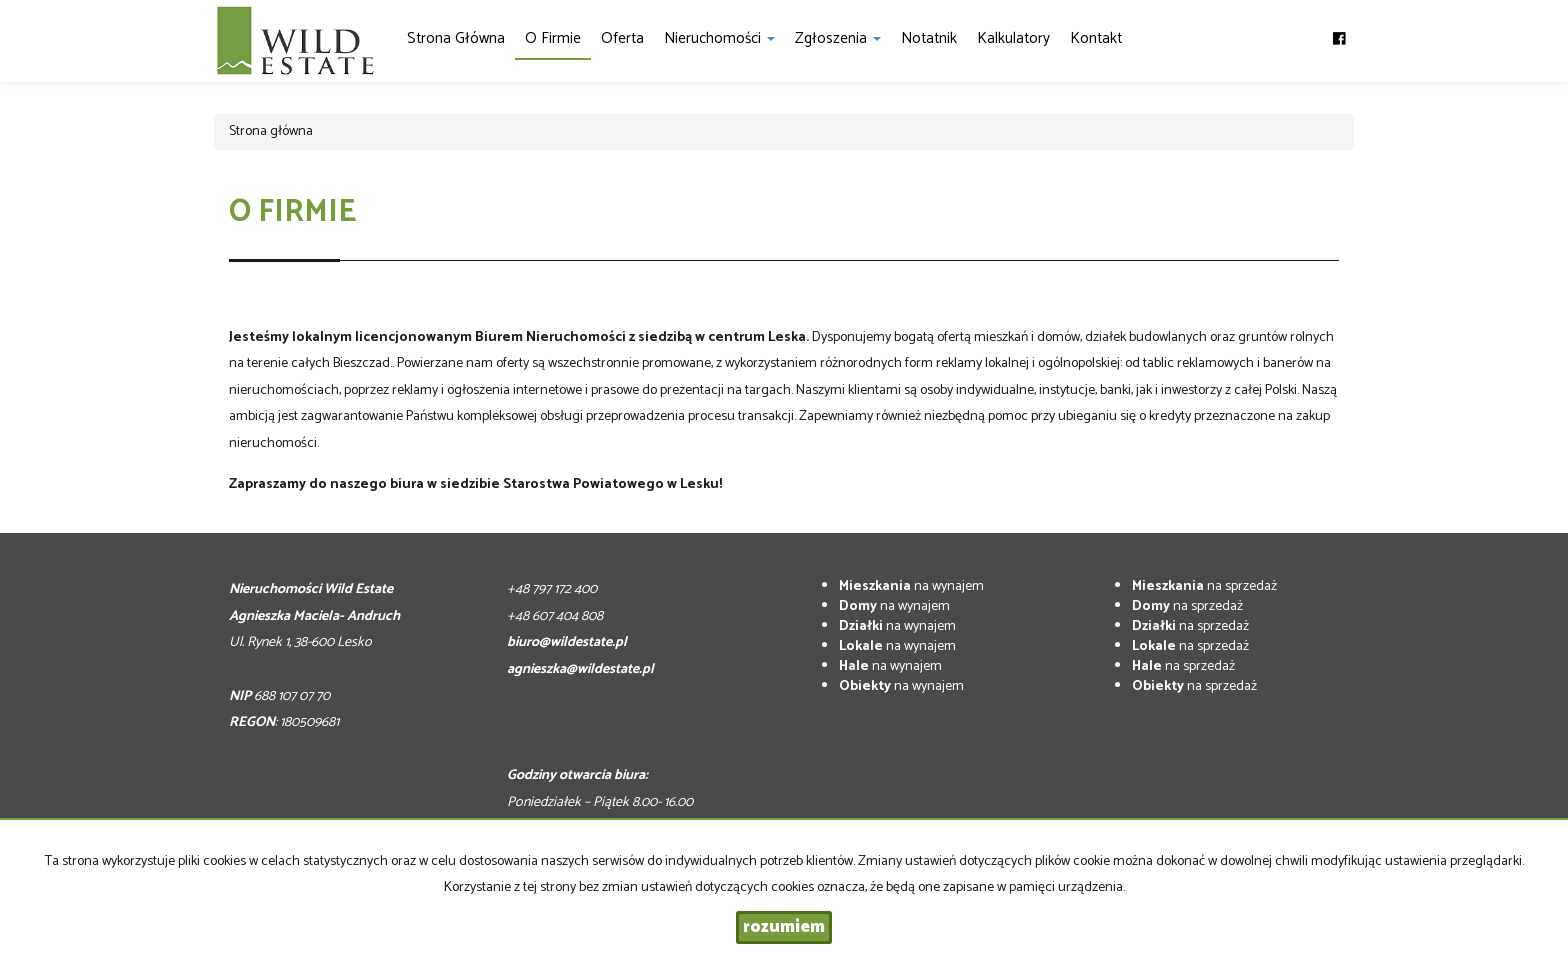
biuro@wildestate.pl (567, 642)
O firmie (553, 38)
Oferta (622, 38)
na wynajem (911, 586)
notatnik (929, 38)
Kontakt (1096, 38)
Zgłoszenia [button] (838, 38)
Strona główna (456, 38)
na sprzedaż (1204, 586)
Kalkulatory (1013, 38)
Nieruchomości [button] (719, 38)
